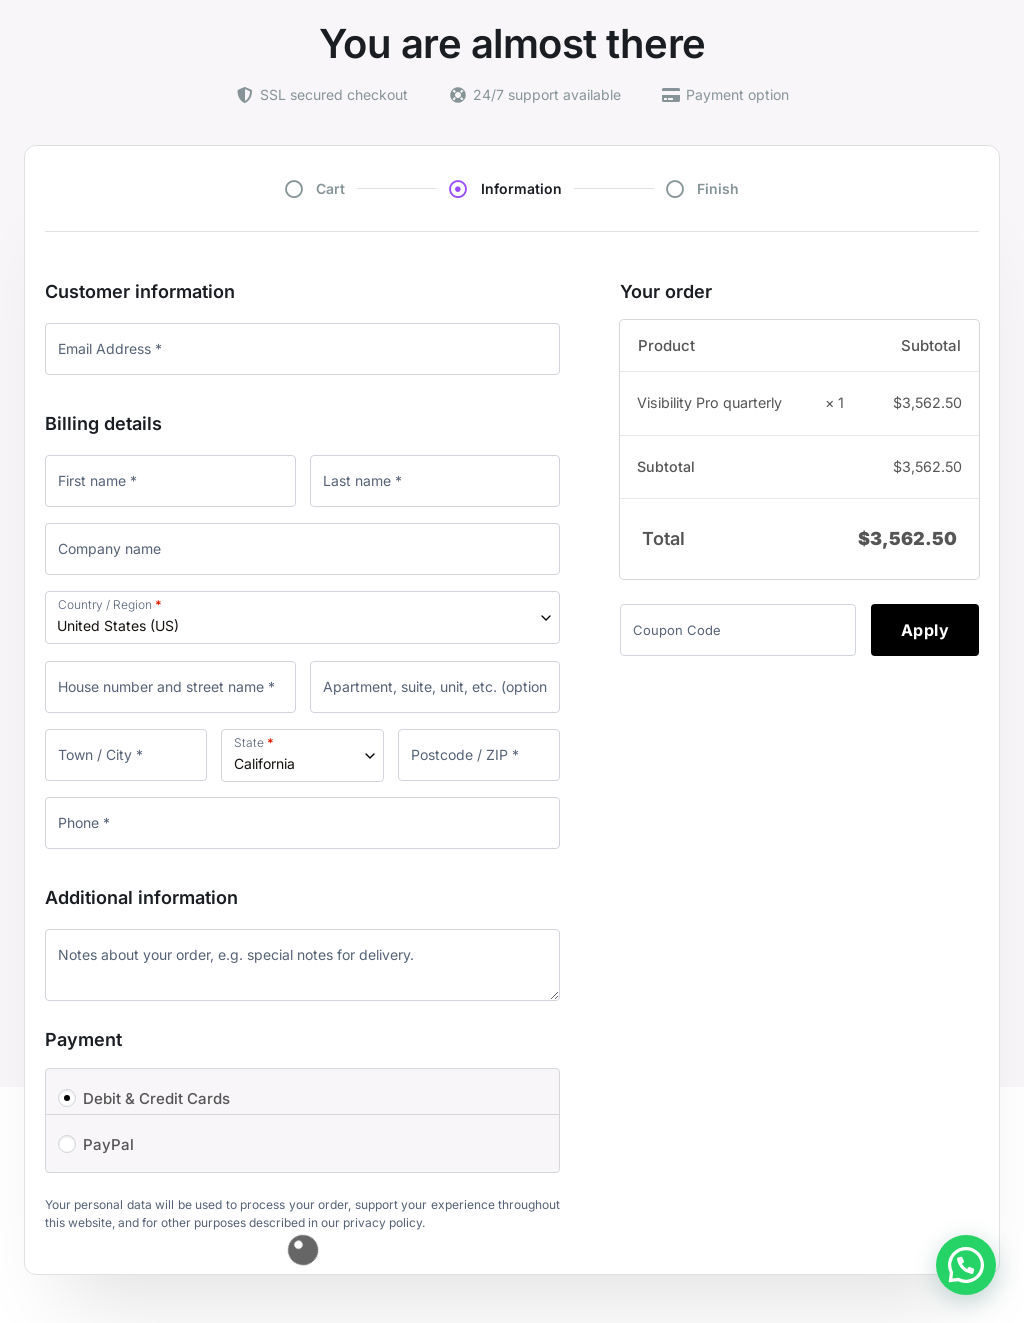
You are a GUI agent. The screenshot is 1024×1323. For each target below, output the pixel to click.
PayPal (108, 1144)
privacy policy (382, 1222)
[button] (966, 1265)
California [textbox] (264, 763)
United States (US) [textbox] (118, 625)
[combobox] (302, 617)
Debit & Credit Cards (156, 1098)
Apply (925, 630)
